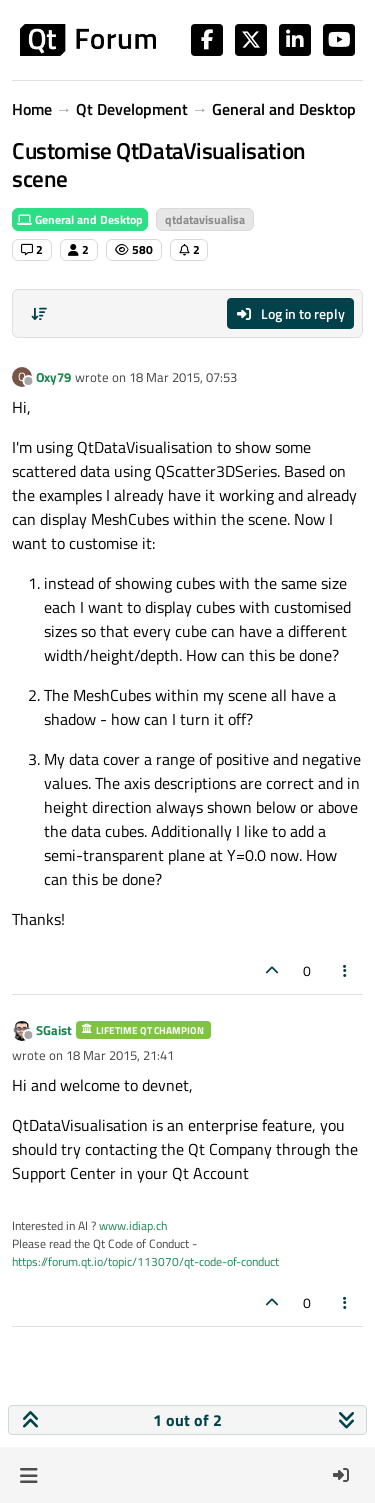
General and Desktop (80, 219)
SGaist (54, 1030)
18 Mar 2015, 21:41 (120, 1055)
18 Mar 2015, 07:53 (183, 377)
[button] (28, 1475)
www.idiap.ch (133, 1225)
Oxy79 (53, 377)
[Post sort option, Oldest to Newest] (39, 314)
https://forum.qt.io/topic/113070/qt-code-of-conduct (145, 1261)
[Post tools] (346, 970)
